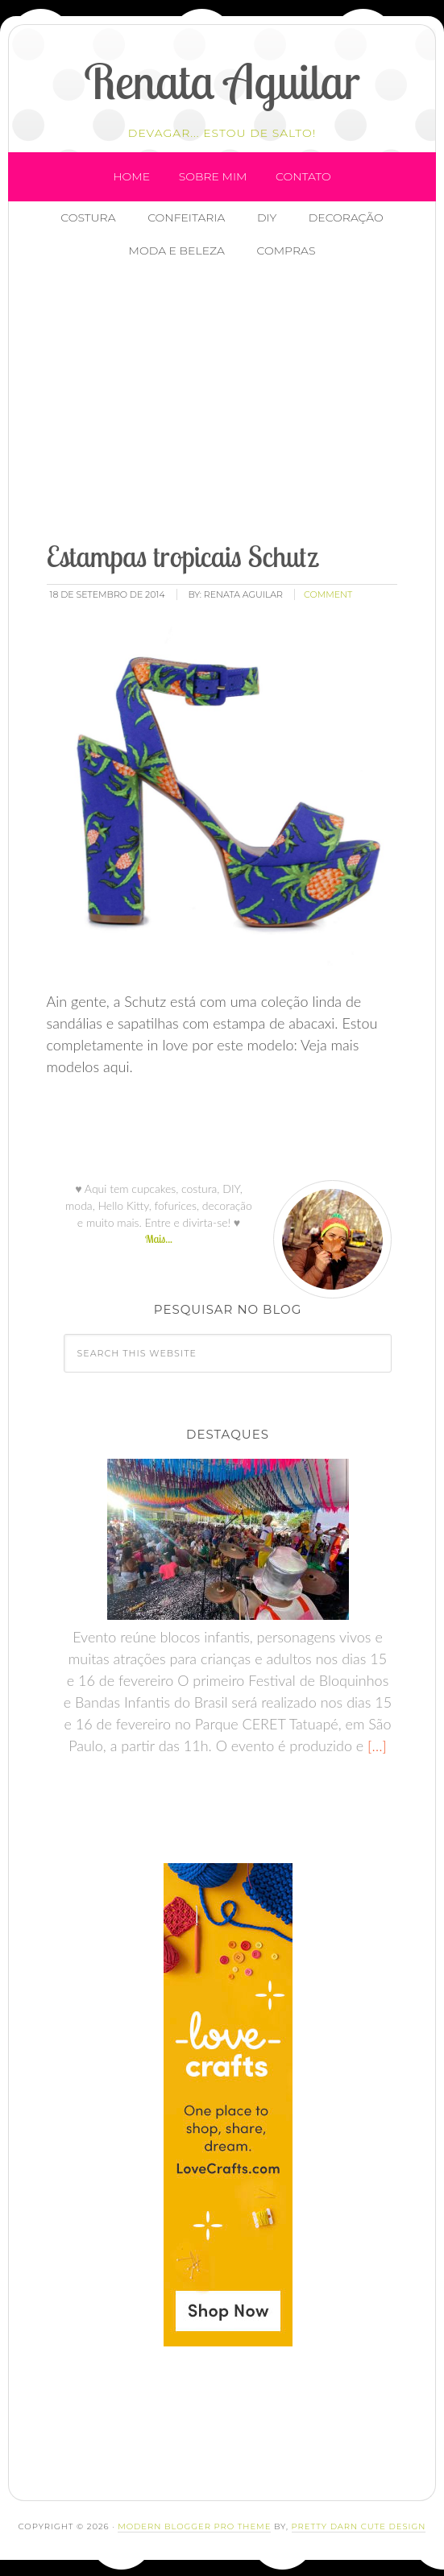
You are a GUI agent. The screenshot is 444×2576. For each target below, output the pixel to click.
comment (328, 594)
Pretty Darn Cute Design (359, 2526)
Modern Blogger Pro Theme (194, 2526)
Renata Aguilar (222, 81)
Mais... (158, 1239)
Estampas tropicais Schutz (182, 556)
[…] (375, 1745)
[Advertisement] (240, 402)
